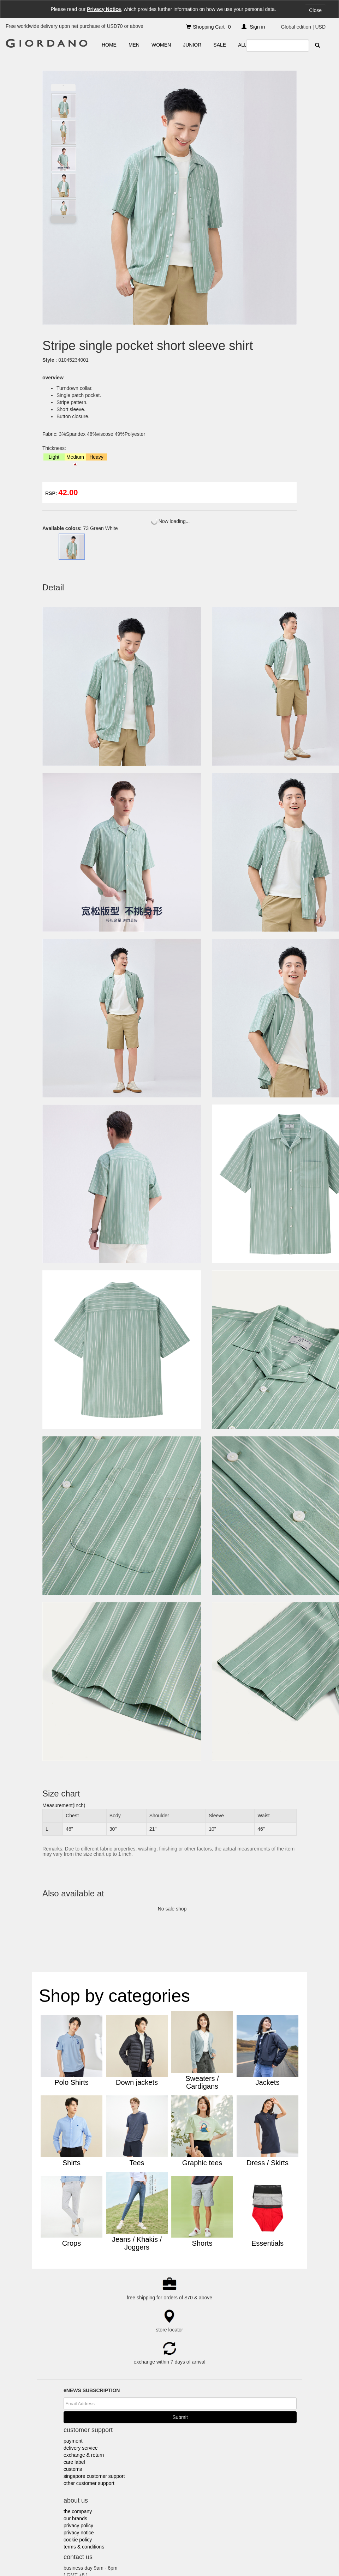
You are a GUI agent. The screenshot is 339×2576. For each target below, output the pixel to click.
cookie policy (78, 2374)
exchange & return (84, 2289)
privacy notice (79, 2367)
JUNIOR (192, 45)
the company (78, 2345)
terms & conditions (84, 2381)
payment (73, 2275)
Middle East (221, 2553)
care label (74, 2296)
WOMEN (161, 45)
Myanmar (243, 2553)
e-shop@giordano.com (103, 2423)
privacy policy (78, 2360)
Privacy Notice (104, 9)
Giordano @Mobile (85, 2553)
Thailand (262, 2553)
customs (73, 2303)
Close (315, 10)
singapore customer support (94, 2310)
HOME (109, 45)
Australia (111, 2553)
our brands (75, 2352)
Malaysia (199, 2553)
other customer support (89, 2317)
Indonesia (179, 2553)
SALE (219, 45)
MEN (134, 45)
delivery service (80, 2282)
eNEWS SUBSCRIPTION (92, 2224)
